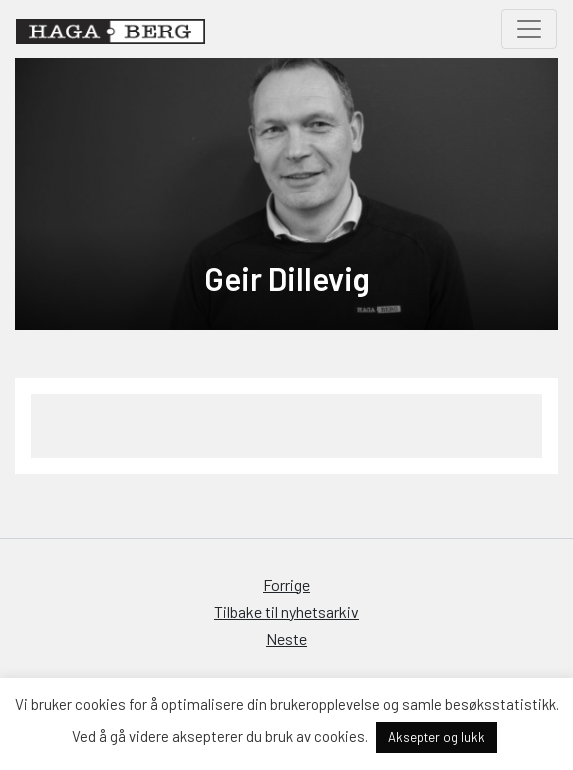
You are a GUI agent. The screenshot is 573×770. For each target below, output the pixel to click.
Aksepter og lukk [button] (436, 737)
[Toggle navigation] (529, 29)
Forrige (286, 584)
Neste (286, 638)
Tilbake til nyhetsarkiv (286, 611)
